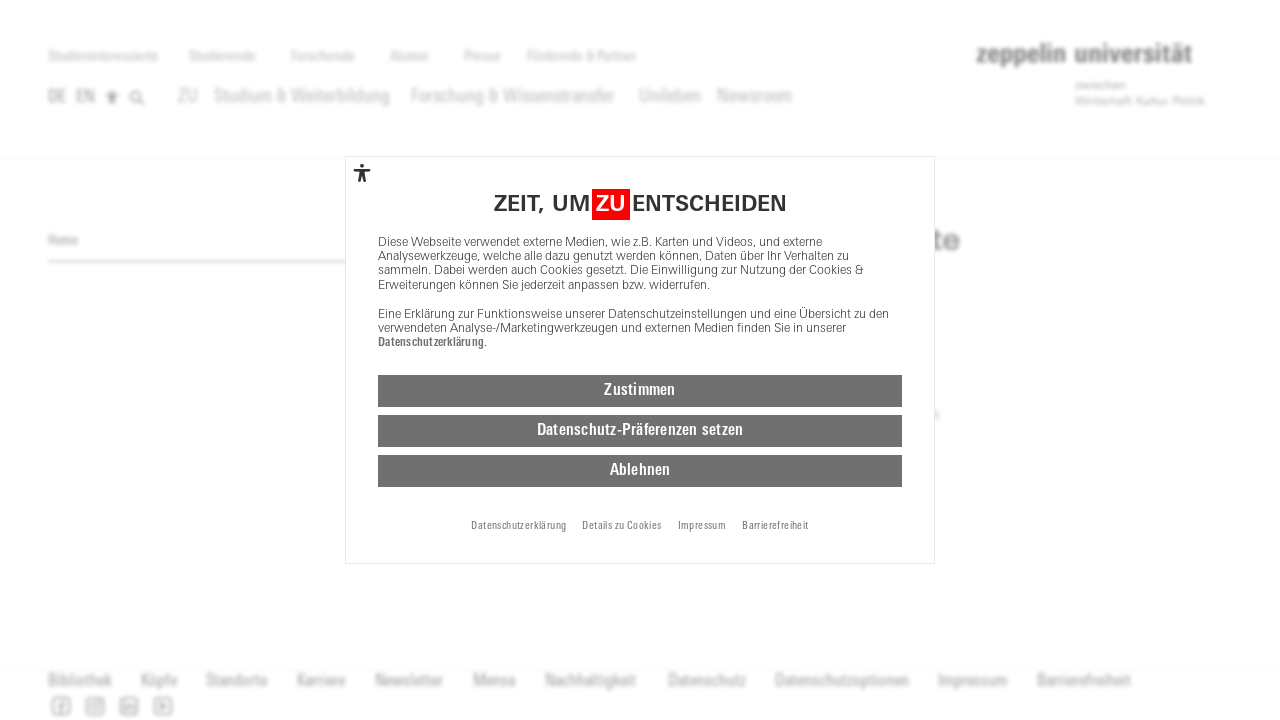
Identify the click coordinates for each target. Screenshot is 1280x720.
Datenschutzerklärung (431, 343)
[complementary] (362, 173)
